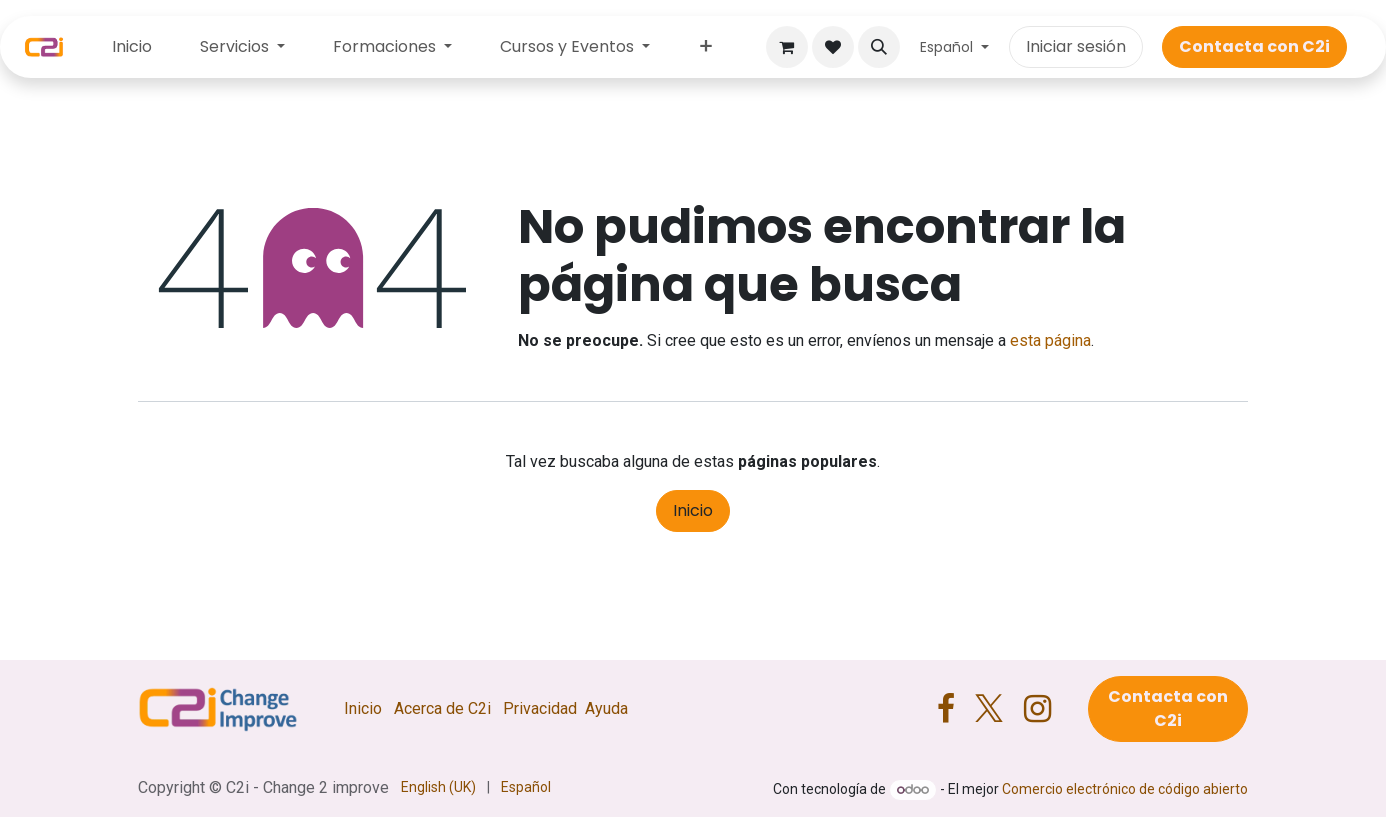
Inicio (693, 510)
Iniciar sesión (1076, 46)
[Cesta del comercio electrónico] (787, 47)
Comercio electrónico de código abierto (1125, 789)
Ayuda (606, 708)
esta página (1050, 340)
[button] (879, 47)
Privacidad (540, 708)
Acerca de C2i (442, 708)
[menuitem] (132, 47)
